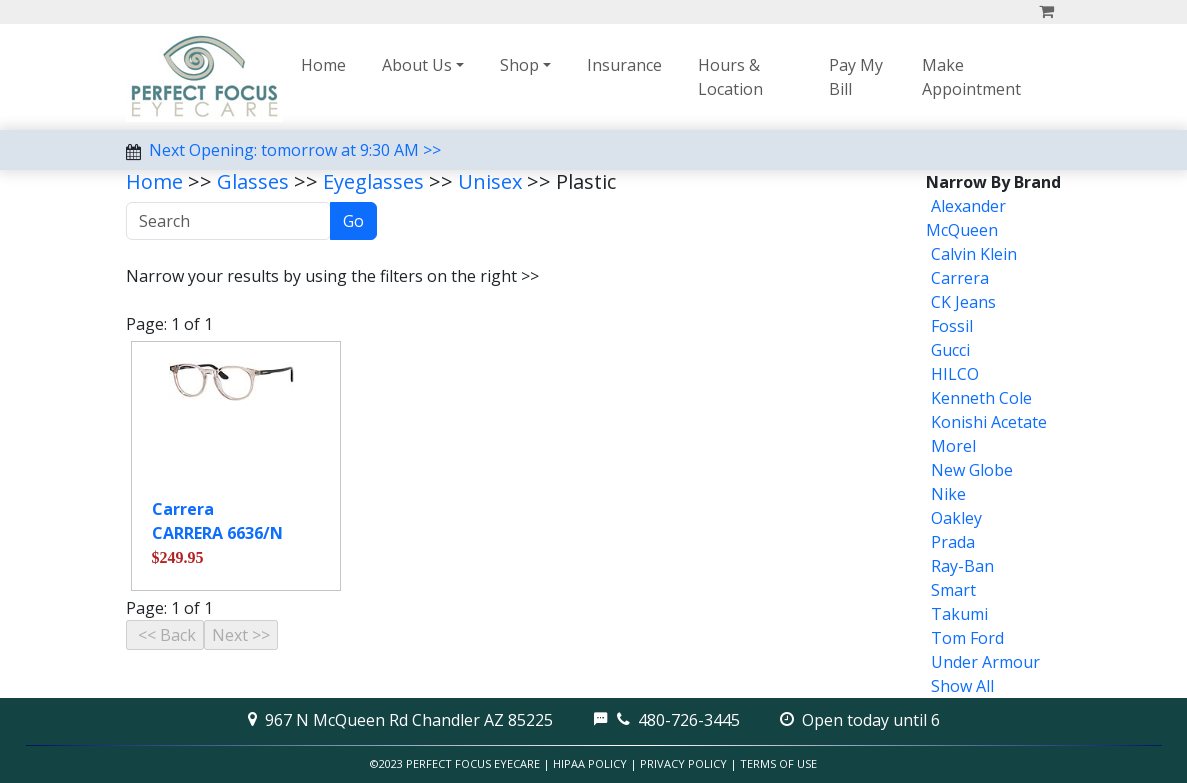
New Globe (972, 470)
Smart (953, 590)
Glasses (253, 181)
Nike (948, 494)
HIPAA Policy (590, 763)
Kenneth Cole (981, 398)
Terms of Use (778, 763)
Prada (953, 542)
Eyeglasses (373, 181)
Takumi (959, 614)
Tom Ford (967, 638)
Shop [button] (519, 65)
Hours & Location (730, 77)
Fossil (952, 326)
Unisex (490, 181)
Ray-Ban (962, 566)
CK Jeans (963, 302)
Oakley (956, 518)
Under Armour (985, 662)
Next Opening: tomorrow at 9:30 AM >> (295, 150)
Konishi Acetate (989, 422)
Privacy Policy (683, 763)
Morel (953, 446)
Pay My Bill (856, 77)
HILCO (955, 374)
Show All (962, 686)
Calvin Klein (974, 254)
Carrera (960, 278)
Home (323, 65)
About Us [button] (417, 65)
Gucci (950, 350)
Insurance (624, 65)
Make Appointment (971, 77)
